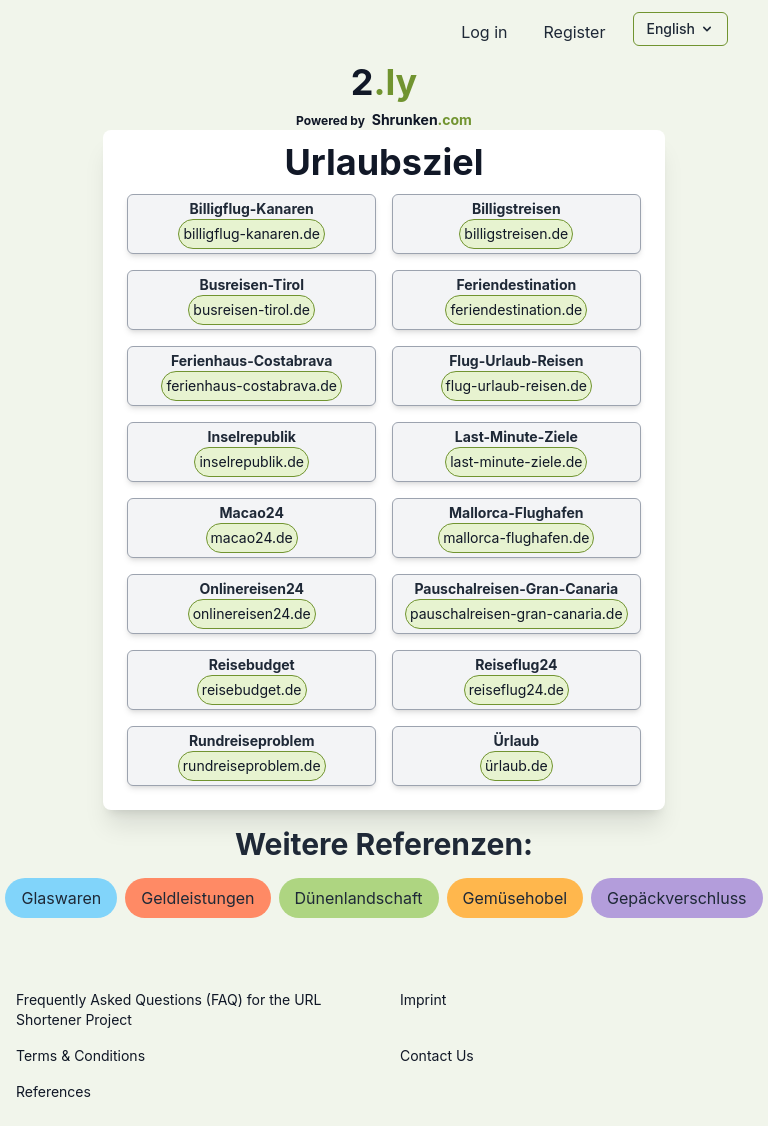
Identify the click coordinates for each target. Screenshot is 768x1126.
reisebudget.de (252, 689)
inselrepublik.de (251, 461)
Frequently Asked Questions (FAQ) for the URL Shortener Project (168, 1009)
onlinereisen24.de (252, 613)
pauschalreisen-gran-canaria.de (516, 613)
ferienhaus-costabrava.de (251, 385)
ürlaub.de (516, 765)
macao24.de (252, 537)
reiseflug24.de (516, 689)
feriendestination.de (516, 309)
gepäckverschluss (676, 898)
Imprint (423, 999)
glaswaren (61, 898)
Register (574, 32)
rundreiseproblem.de (252, 765)
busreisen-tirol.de (251, 309)
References (53, 1091)
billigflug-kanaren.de (251, 233)
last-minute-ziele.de (516, 461)
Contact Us (437, 1055)
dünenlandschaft (359, 898)
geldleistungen (197, 898)
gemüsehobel (515, 898)
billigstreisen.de (516, 233)
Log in (484, 32)
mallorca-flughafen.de (516, 537)
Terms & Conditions (80, 1055)
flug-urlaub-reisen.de (516, 385)
